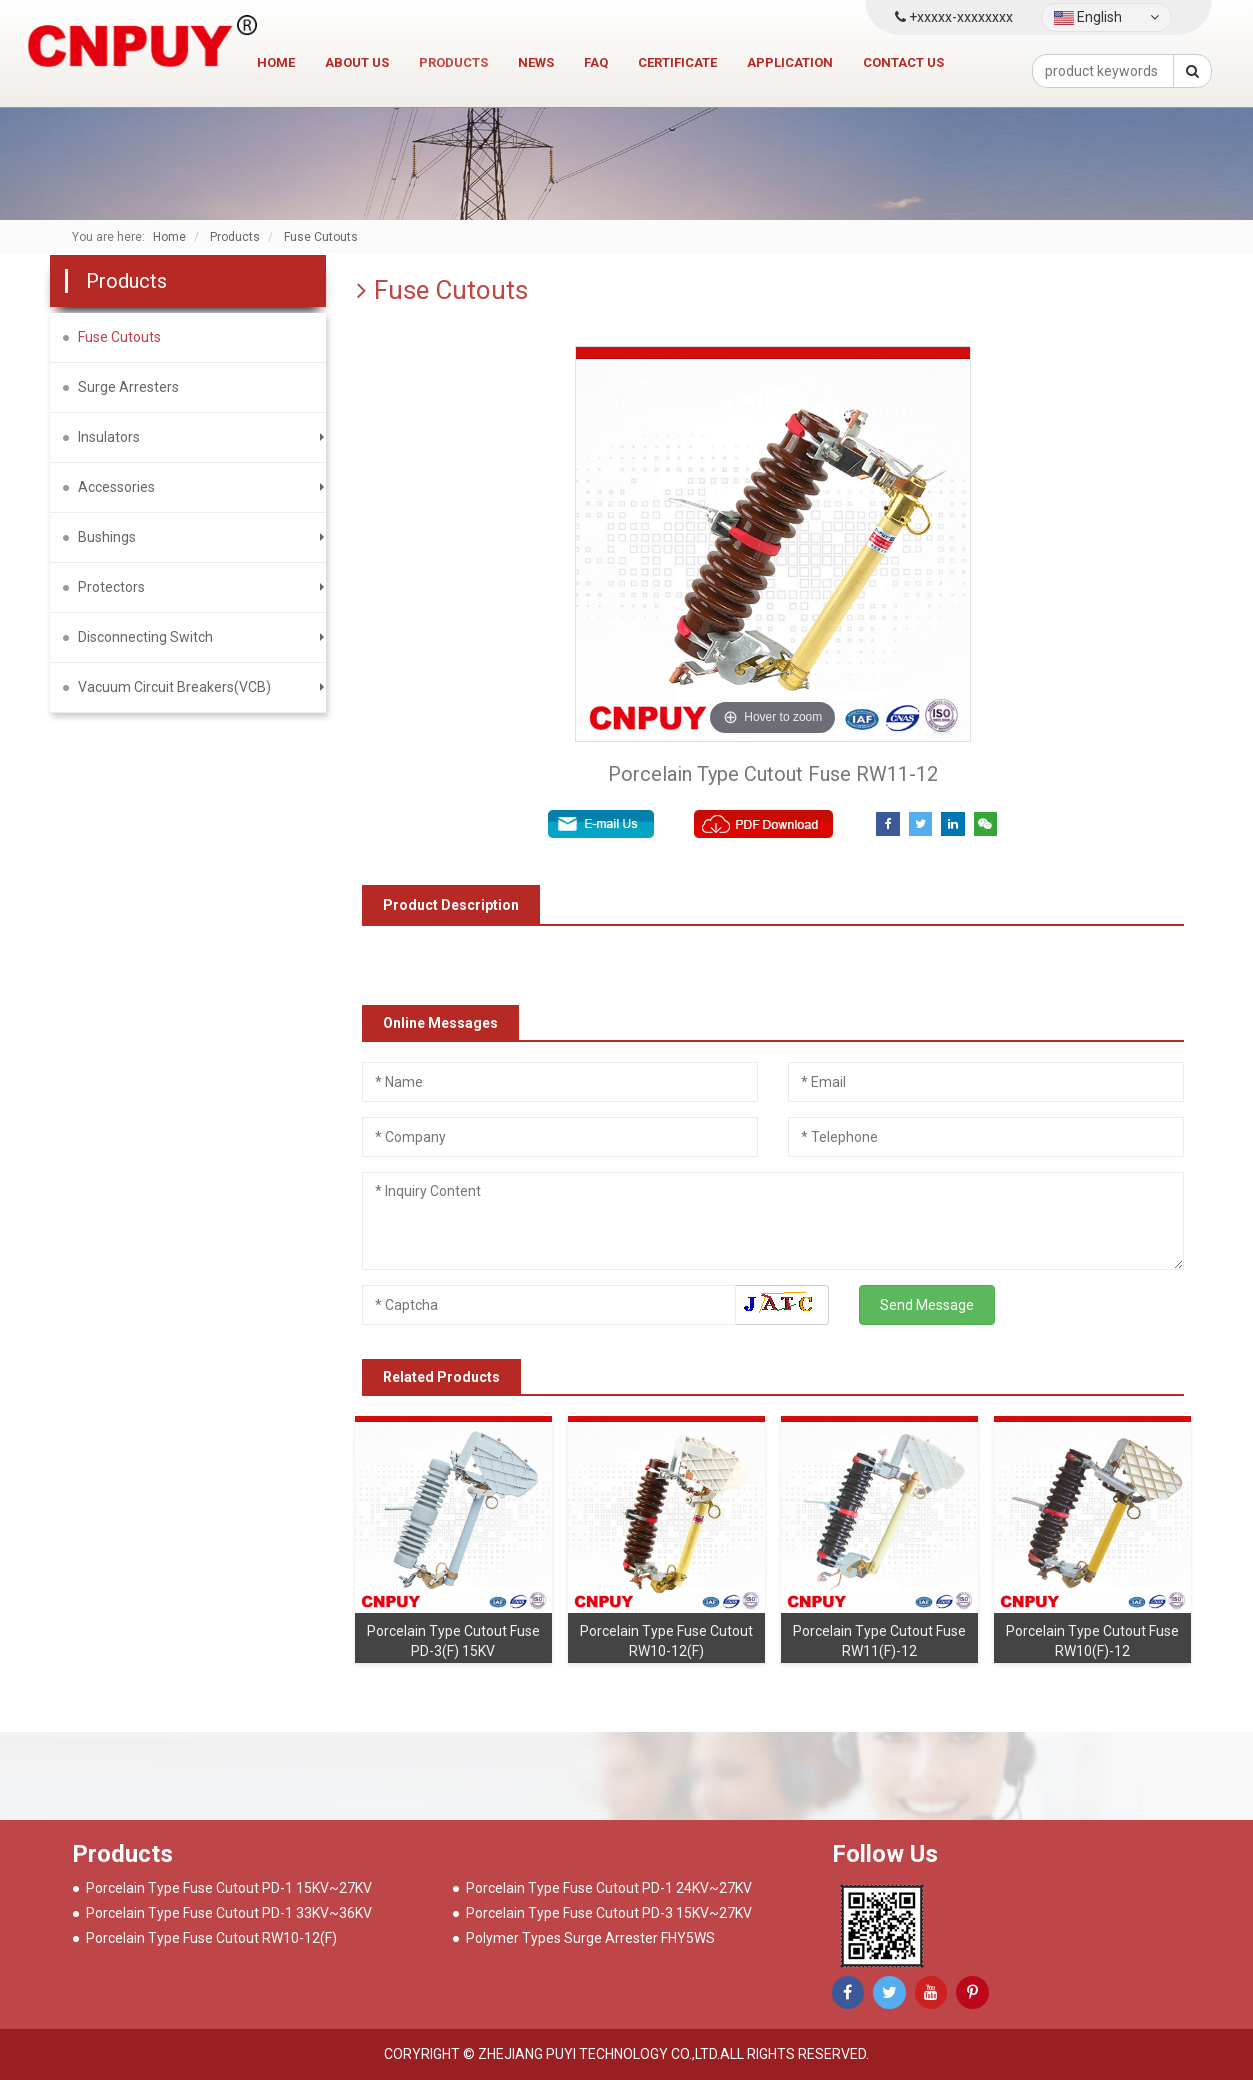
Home (276, 62)
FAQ (596, 62)
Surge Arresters (128, 387)
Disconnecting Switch (145, 637)
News (536, 62)
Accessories (116, 487)
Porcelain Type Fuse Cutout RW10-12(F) (211, 1938)
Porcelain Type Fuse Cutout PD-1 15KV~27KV (229, 1888)
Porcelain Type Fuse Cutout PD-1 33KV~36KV (229, 1913)
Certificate (677, 62)
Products (453, 62)
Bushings (107, 537)
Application (790, 62)
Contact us (903, 62)
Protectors (111, 587)
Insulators (109, 437)
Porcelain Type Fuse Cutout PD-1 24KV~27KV (609, 1888)
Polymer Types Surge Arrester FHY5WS (590, 1938)
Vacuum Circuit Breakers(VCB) (174, 687)
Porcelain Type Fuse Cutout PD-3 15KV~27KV (609, 1913)
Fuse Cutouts (119, 337)
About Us (357, 62)
